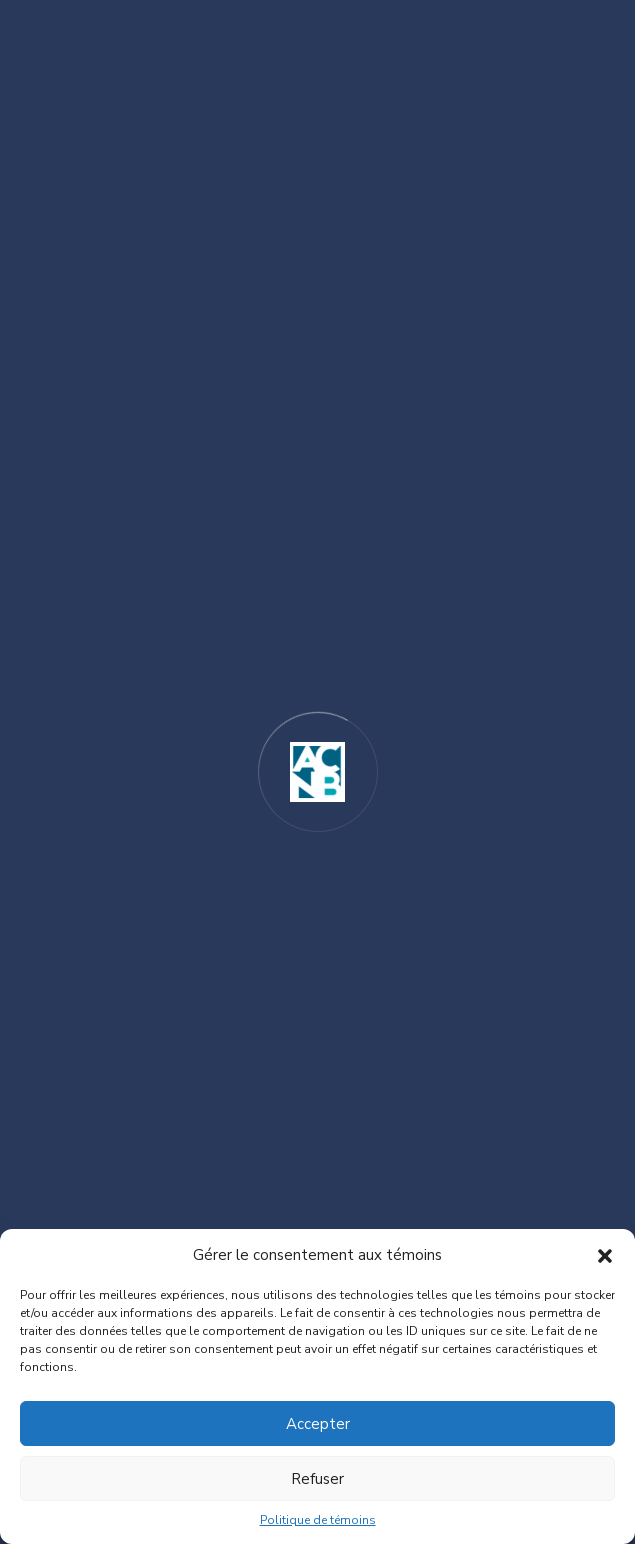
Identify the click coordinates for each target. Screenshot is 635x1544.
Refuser (317, 1479)
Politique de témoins (318, 1520)
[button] (605, 1255)
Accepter (318, 1424)
